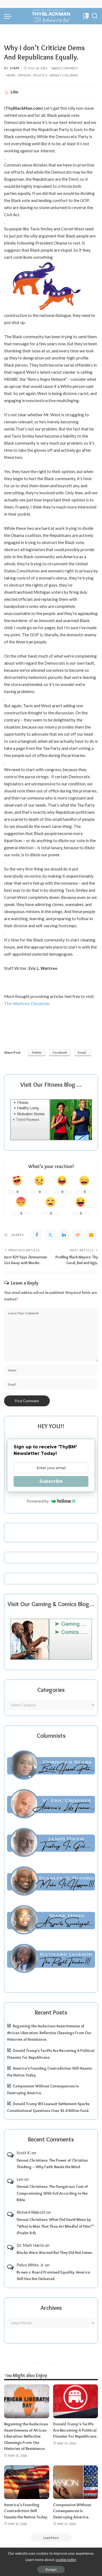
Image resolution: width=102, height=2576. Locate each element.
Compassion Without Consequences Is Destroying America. (72, 2510)
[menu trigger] (9, 16)
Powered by (51, 1501)
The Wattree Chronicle (26, 1003)
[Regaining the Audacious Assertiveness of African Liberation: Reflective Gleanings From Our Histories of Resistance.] (26, 2401)
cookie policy (65, 2559)
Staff (15, 68)
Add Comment (64, 68)
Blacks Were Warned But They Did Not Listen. (55, 2252)
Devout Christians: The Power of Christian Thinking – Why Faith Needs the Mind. (52, 2164)
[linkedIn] (63, 1234)
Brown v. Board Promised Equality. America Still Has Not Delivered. (53, 2275)
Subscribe (51, 1481)
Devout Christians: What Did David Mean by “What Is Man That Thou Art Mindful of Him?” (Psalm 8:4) (55, 2226)
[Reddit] (77, 1234)
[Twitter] (50, 1234)
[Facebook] (36, 1234)
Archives (51, 2307)
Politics (40, 75)
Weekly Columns (64, 75)
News (10, 75)
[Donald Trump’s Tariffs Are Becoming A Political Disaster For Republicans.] (75, 2401)
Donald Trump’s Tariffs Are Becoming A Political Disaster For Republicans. (75, 2430)
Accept (51, 2569)
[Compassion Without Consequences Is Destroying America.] (75, 2482)
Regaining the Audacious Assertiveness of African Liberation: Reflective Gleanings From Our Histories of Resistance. (49, 2033)
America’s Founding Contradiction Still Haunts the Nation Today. (26, 2510)
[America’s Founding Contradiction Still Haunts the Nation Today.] (26, 2482)
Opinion (24, 75)
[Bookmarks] (85, 16)
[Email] (91, 1234)
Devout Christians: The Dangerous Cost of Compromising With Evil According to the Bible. (52, 2193)
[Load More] (51, 2537)
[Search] (94, 16)
